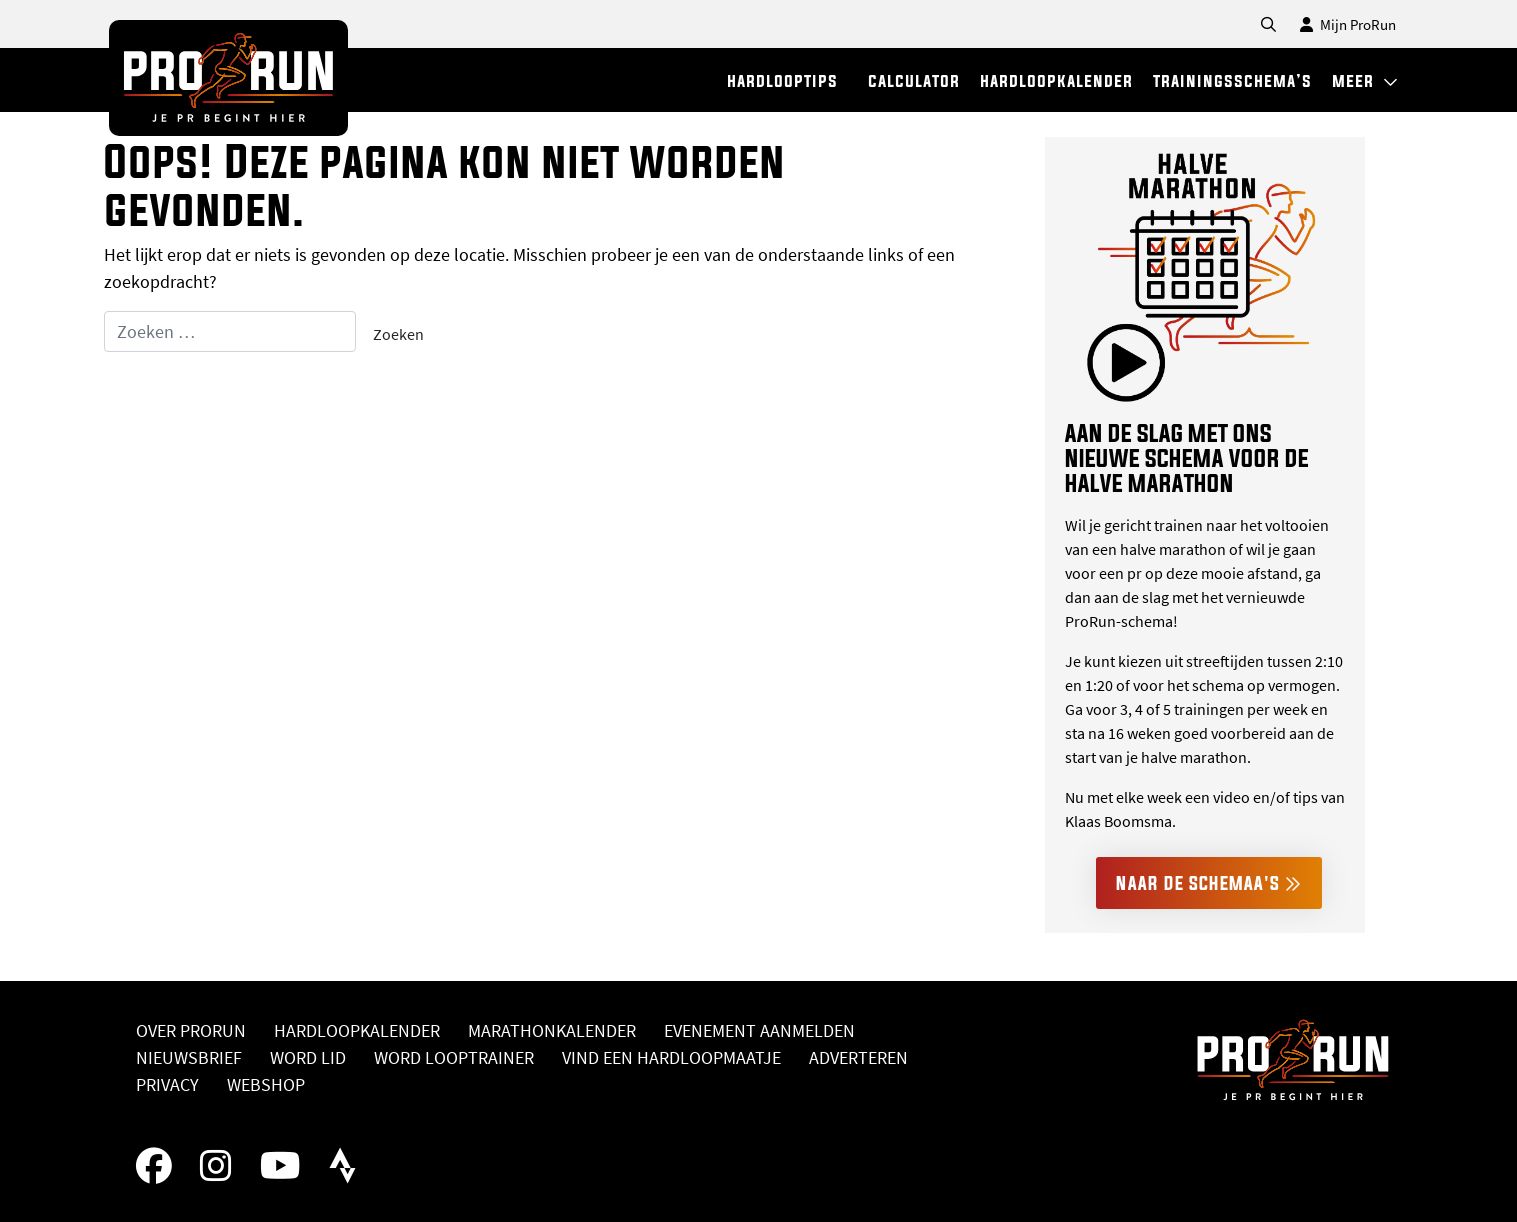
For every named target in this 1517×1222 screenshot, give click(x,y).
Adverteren (858, 1057)
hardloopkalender (1056, 80)
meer (1365, 80)
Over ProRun (191, 1030)
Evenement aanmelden (759, 1030)
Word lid (308, 1057)
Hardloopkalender (357, 1030)
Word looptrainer (454, 1057)
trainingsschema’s (1232, 80)
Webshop (266, 1084)
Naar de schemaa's (1209, 883)
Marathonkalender (552, 1030)
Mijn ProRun (1348, 24)
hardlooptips (782, 80)
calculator (914, 80)
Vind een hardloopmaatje (671, 1057)
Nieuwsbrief (189, 1057)
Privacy (167, 1084)
